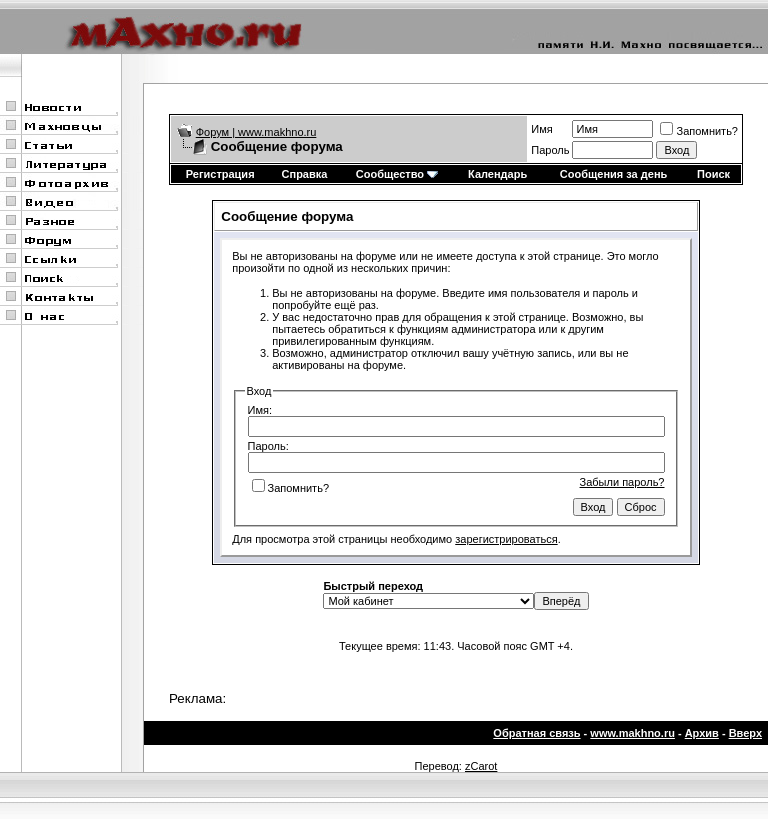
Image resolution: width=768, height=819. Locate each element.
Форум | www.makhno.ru (256, 132)
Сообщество (397, 174)
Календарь (497, 174)
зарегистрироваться (506, 539)
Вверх (745, 733)
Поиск (713, 174)
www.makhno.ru (632, 733)
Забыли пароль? (622, 482)
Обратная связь (536, 733)
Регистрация (220, 174)
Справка (305, 174)
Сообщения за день (613, 174)
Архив (702, 733)
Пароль (550, 150)
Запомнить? (699, 131)
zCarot (481, 766)
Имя (541, 129)
